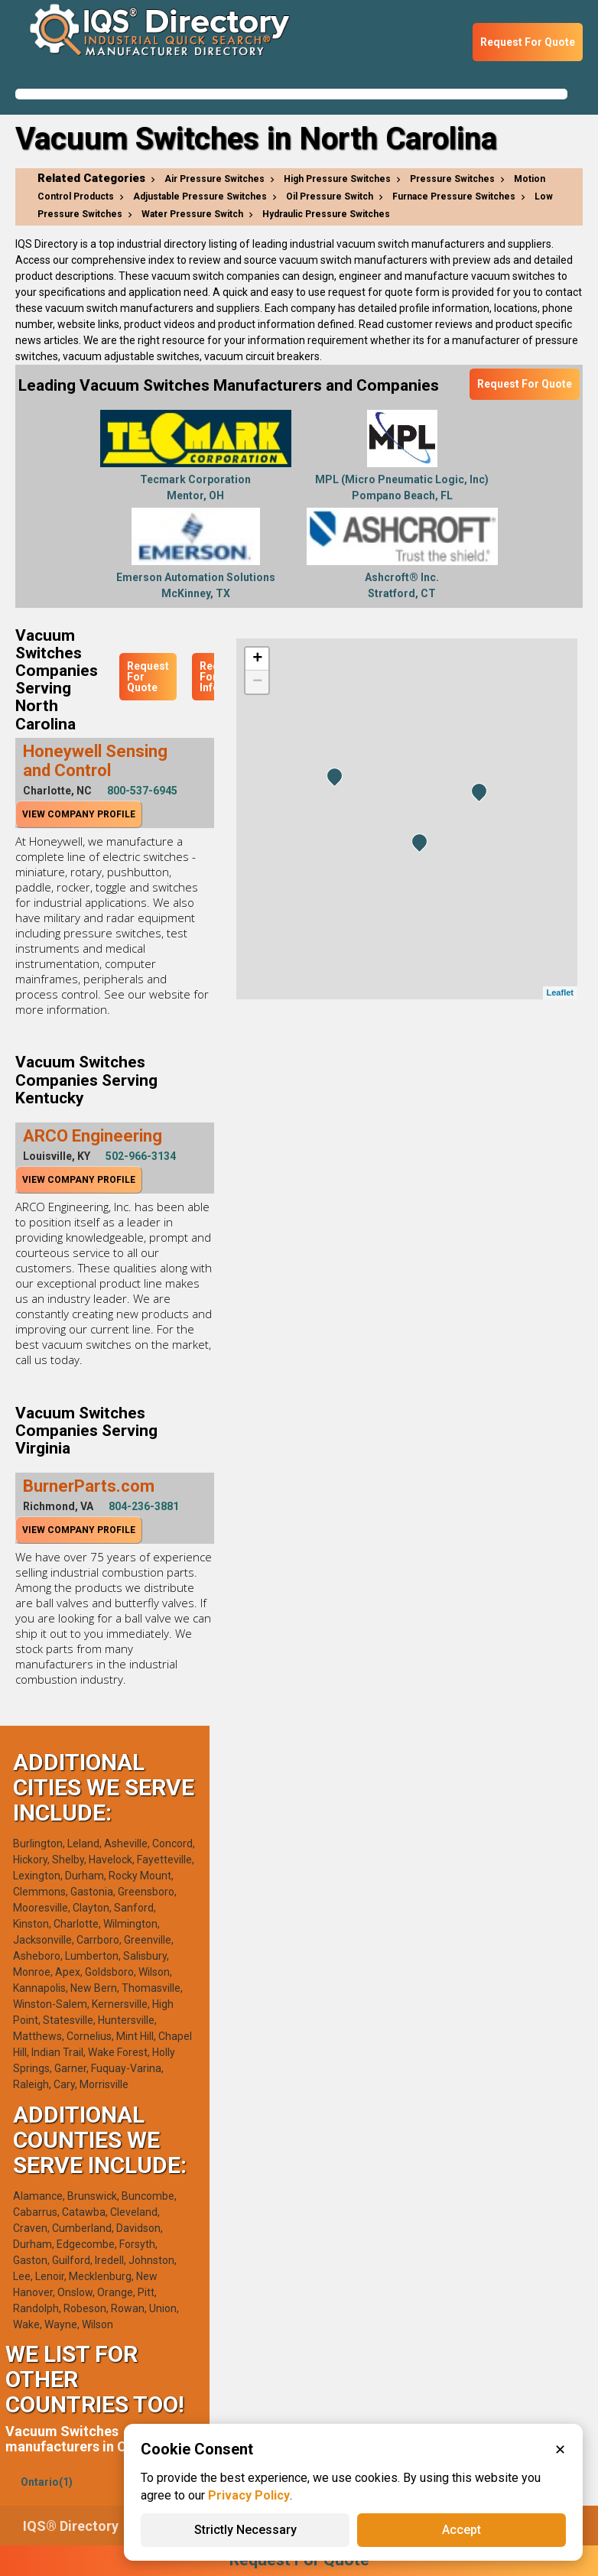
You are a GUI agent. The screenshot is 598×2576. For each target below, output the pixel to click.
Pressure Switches (452, 179)
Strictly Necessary (245, 2529)
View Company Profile (78, 814)
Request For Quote (527, 42)
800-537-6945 (142, 790)
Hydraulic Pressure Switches (326, 214)
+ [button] (257, 659)
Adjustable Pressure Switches (200, 196)
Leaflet (560, 992)
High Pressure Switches (337, 179)
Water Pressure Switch (192, 214)
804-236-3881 (144, 1506)
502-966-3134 (141, 1156)
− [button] (257, 682)
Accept (461, 2529)
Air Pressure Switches (214, 179)
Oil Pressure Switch (329, 196)
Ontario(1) (47, 2482)
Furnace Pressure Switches (453, 196)
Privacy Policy (249, 2495)
